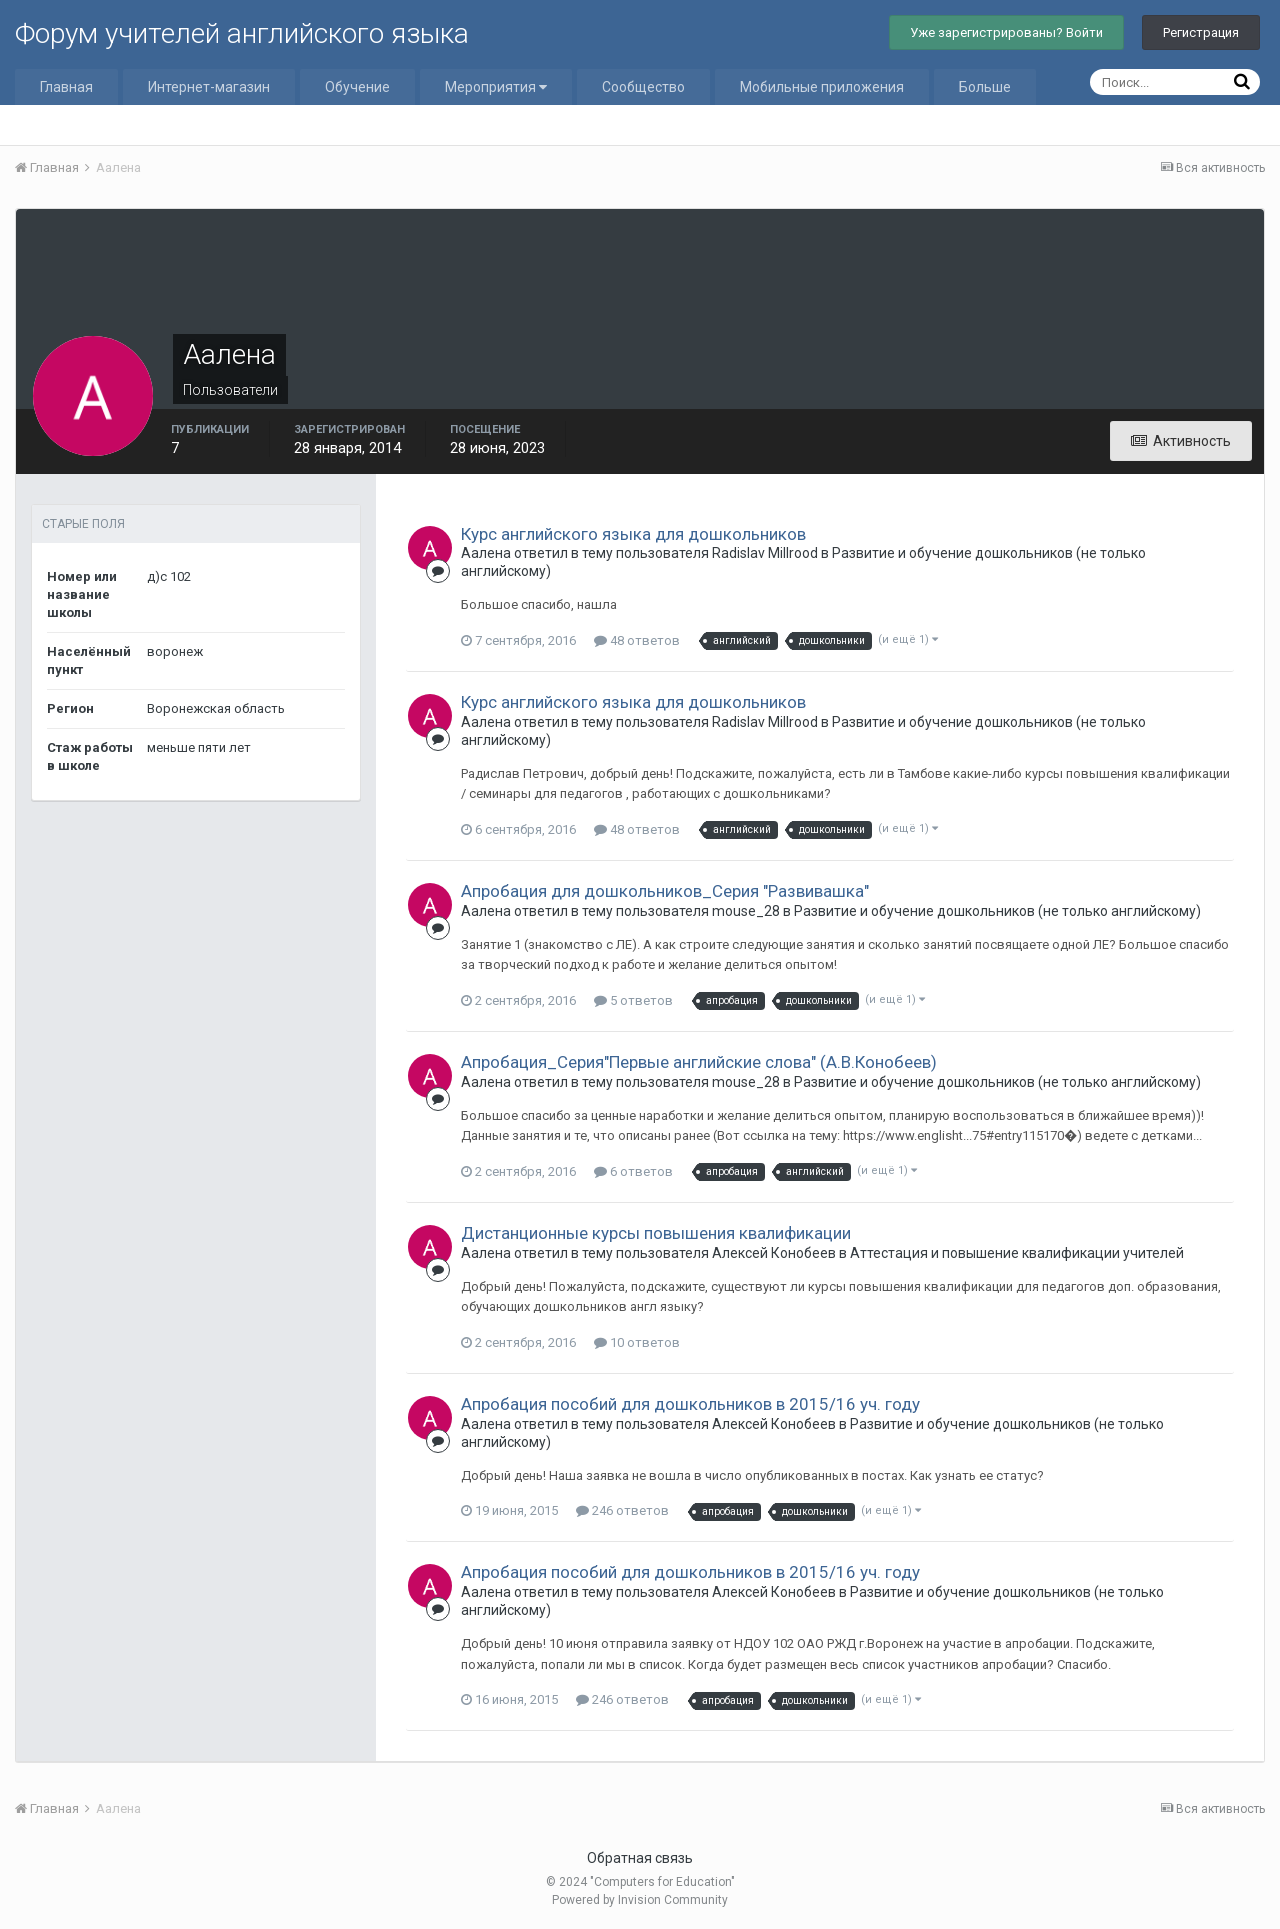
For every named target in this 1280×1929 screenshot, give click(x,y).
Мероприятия (496, 87)
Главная (66, 87)
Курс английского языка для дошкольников (633, 534)
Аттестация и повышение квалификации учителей (1017, 1253)
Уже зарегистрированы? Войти (1006, 32)
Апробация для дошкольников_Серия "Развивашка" (665, 891)
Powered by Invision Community (640, 1900)
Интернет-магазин (209, 87)
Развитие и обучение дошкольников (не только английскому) (997, 911)
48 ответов (637, 640)
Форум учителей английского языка (242, 33)
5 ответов (633, 1000)
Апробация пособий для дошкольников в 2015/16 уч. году (690, 1404)
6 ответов (633, 1171)
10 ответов (637, 1342)
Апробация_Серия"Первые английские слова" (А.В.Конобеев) (699, 1062)
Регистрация (1201, 32)
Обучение (357, 87)
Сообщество (643, 87)
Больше (985, 87)
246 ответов (622, 1510)
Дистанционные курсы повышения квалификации (656, 1233)
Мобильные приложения (822, 87)
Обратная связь (640, 1858)
